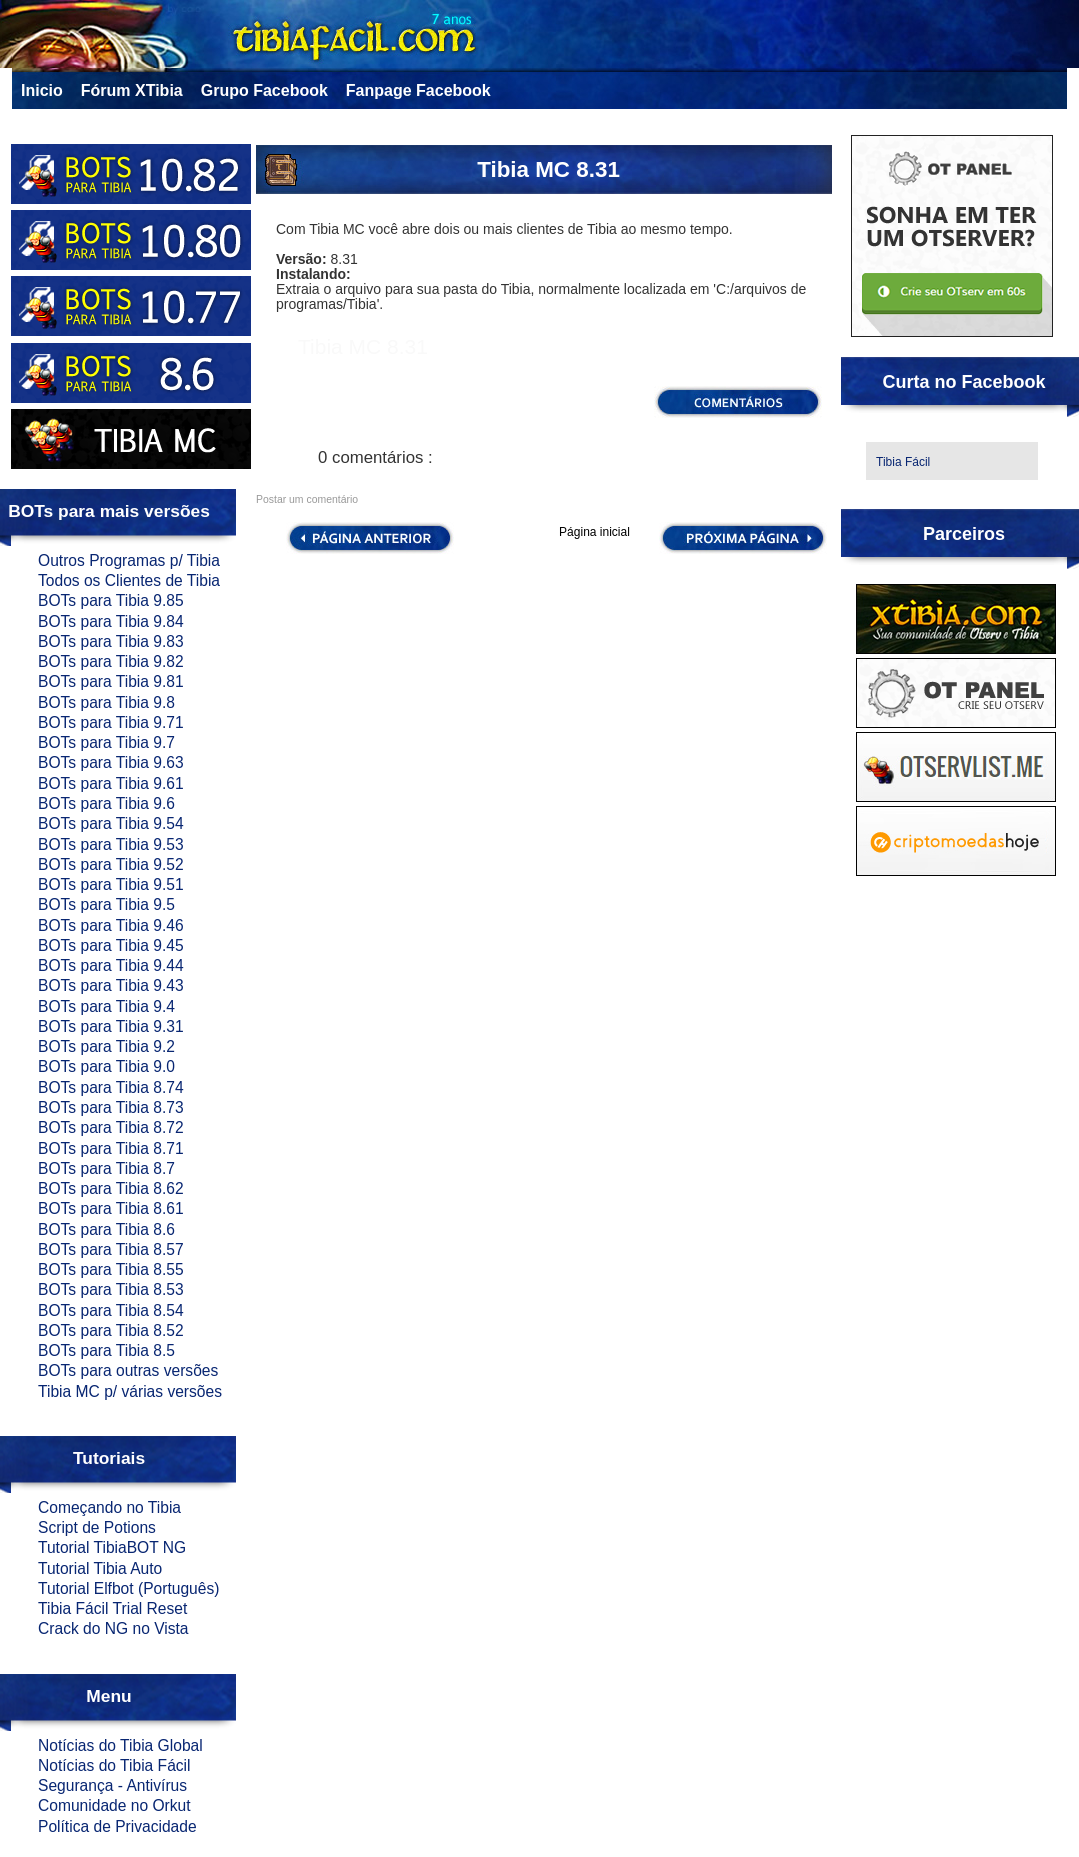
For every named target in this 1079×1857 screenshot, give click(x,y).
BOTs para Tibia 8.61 (111, 1208)
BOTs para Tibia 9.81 (111, 681)
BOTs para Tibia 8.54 (111, 1310)
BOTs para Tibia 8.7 (106, 1168)
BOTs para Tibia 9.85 (111, 600)
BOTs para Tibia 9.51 (111, 884)
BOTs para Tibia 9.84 (111, 621)
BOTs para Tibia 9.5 (106, 904)
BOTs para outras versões (128, 1370)
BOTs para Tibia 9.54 (111, 823)
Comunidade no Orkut (114, 1805)
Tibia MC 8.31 (548, 169)
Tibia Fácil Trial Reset (112, 1608)
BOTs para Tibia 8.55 (111, 1269)
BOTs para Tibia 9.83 (111, 641)
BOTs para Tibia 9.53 (111, 844)
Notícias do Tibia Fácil (114, 1765)
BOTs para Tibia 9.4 (106, 1006)
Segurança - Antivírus (112, 1785)
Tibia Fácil (903, 462)
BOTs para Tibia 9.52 (111, 864)
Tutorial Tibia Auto (100, 1568)
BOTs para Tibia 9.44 (111, 965)
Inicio (42, 90)
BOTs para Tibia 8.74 (111, 1087)
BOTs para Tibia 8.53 (111, 1289)
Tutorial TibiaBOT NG (112, 1547)
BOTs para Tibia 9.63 (111, 762)
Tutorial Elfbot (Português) (128, 1588)
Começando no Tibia (109, 1507)
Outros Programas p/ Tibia (129, 560)
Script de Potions (97, 1527)
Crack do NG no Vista (113, 1628)
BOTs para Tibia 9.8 (106, 702)
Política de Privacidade (117, 1826)
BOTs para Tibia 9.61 (111, 783)
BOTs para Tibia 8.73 (111, 1107)
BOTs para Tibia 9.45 (111, 945)
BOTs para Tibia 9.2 (106, 1046)
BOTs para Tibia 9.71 (111, 722)
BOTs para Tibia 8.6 (106, 1229)
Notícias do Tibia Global (120, 1745)
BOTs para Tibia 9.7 (106, 742)
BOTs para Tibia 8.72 (111, 1127)
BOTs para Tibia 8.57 (111, 1249)
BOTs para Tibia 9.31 (111, 1026)
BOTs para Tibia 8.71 (111, 1148)
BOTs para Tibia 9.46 (111, 925)
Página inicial (594, 532)
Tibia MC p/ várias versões (130, 1391)
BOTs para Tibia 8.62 (111, 1188)
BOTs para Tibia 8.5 (106, 1350)
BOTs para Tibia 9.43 (111, 985)
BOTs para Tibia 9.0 (106, 1066)
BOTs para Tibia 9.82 (111, 661)
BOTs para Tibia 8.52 (111, 1330)
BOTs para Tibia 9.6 (106, 803)
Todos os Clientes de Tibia (129, 580)
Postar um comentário (307, 499)
